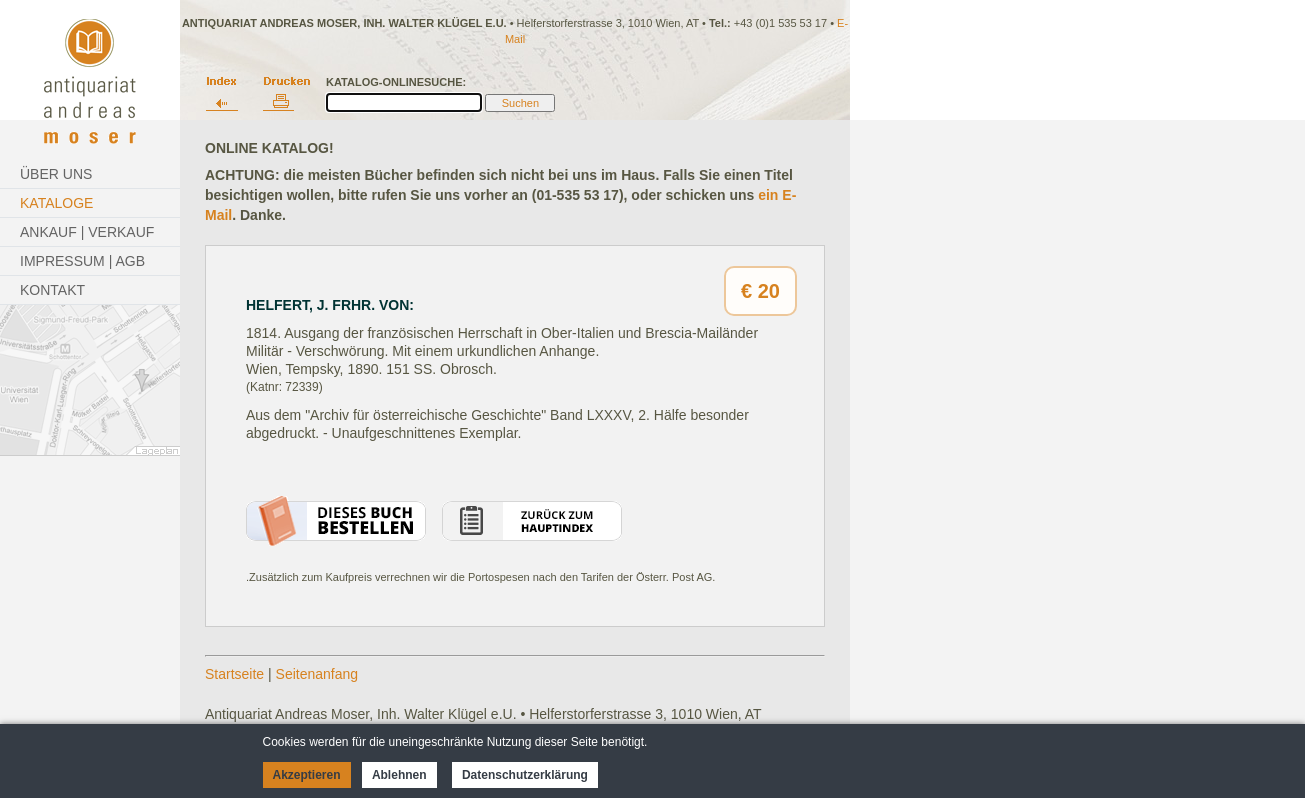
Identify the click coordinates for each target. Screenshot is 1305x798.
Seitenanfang (317, 674)
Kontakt (52, 290)
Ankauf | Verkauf (87, 232)
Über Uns (56, 174)
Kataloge (56, 203)
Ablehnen (399, 775)
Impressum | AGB (82, 261)
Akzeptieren (307, 775)
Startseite (234, 674)
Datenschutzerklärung (525, 775)
